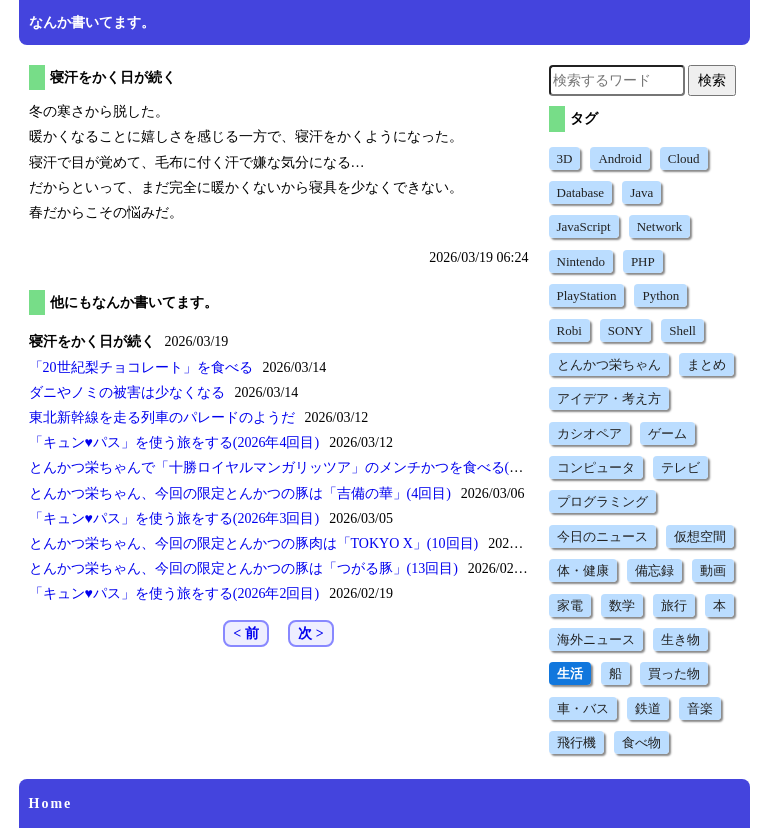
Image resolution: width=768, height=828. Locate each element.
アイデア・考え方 (609, 398)
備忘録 (654, 570)
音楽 (700, 708)
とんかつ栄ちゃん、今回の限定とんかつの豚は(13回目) (243, 568)
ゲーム (667, 433)
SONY (625, 330)
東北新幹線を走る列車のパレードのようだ (162, 417)
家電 (570, 605)
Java (641, 192)
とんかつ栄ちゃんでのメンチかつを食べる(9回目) (289, 467)
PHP (643, 261)
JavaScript (584, 226)
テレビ (680, 467)
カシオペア (589, 433)
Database (581, 192)
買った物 (674, 673)
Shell (682, 330)
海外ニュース (596, 639)
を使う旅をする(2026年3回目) (174, 518)
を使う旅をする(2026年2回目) (174, 593)
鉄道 (648, 708)
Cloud (684, 158)
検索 (712, 80)
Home (51, 803)
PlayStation (587, 295)
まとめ (706, 364)
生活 (570, 673)
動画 (713, 570)
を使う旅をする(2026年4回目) (174, 442)
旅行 (674, 605)
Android (619, 158)
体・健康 (583, 570)
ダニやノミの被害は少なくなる (127, 392)
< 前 (245, 633)
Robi (569, 330)
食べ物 (641, 742)
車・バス (583, 708)
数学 (622, 605)
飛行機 (576, 742)
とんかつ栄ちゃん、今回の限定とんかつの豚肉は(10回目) (254, 543)
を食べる (141, 367)
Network (660, 226)
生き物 (680, 639)
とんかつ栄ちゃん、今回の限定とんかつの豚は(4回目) (240, 493)
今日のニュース (602, 536)
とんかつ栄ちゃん (609, 364)
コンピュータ (596, 467)
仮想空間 (700, 536)
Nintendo (581, 261)
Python (660, 295)
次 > (310, 633)
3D (565, 158)
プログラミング (602, 501)
